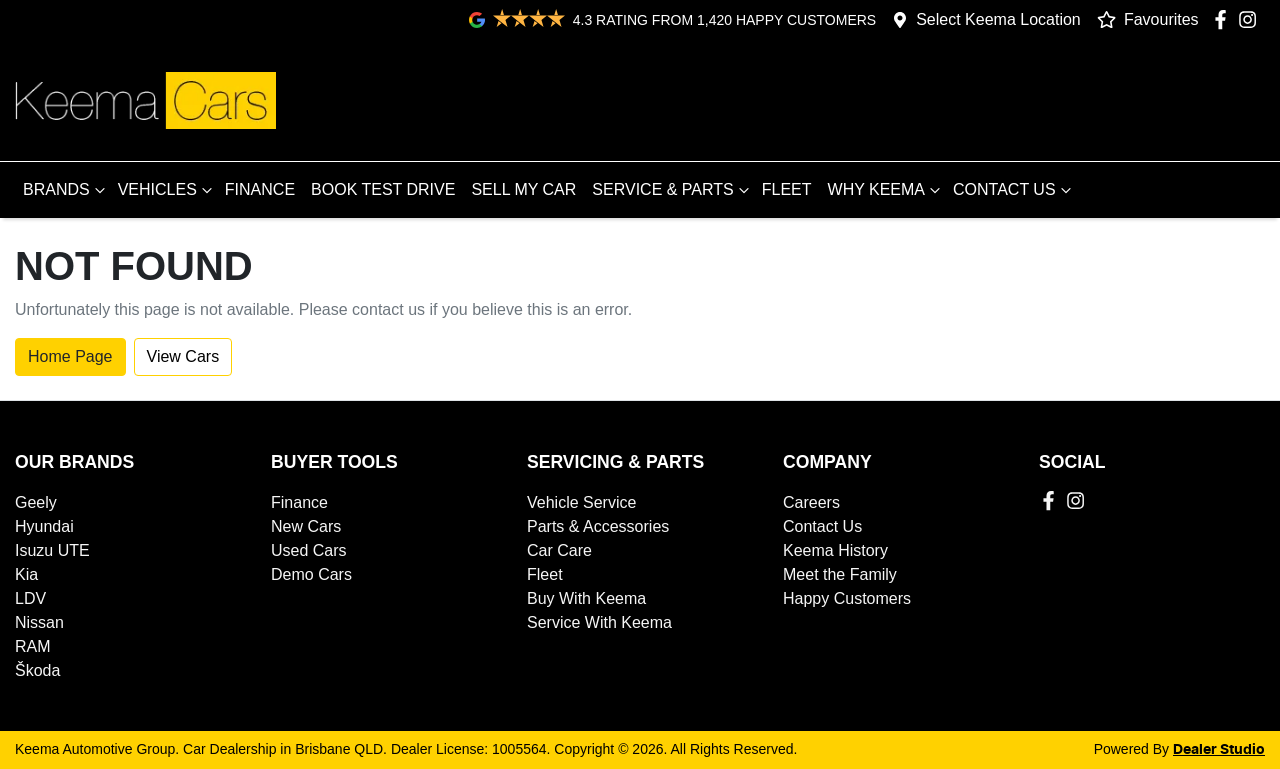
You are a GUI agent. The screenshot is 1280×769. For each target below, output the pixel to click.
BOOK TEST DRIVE (383, 189)
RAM (33, 646)
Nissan (39, 622)
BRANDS (66, 190)
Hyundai (44, 526)
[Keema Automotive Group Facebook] (1224, 19)
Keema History (835, 550)
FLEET (787, 189)
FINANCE (260, 189)
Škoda (37, 670)
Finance (299, 502)
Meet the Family (840, 574)
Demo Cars (311, 574)
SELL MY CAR (523, 189)
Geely (36, 502)
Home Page (70, 356)
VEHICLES (167, 190)
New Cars (306, 526)
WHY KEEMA (887, 190)
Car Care (559, 550)
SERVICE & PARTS (672, 190)
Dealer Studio (1219, 750)
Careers (811, 502)
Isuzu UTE (52, 550)
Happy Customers (847, 598)
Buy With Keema (586, 598)
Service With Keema (599, 622)
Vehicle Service (581, 502)
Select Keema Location (998, 19)
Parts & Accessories (598, 526)
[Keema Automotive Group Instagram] (1251, 19)
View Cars (183, 356)
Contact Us (822, 526)
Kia (26, 574)
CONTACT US (1014, 190)
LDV (30, 598)
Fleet (545, 574)
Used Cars (309, 550)
